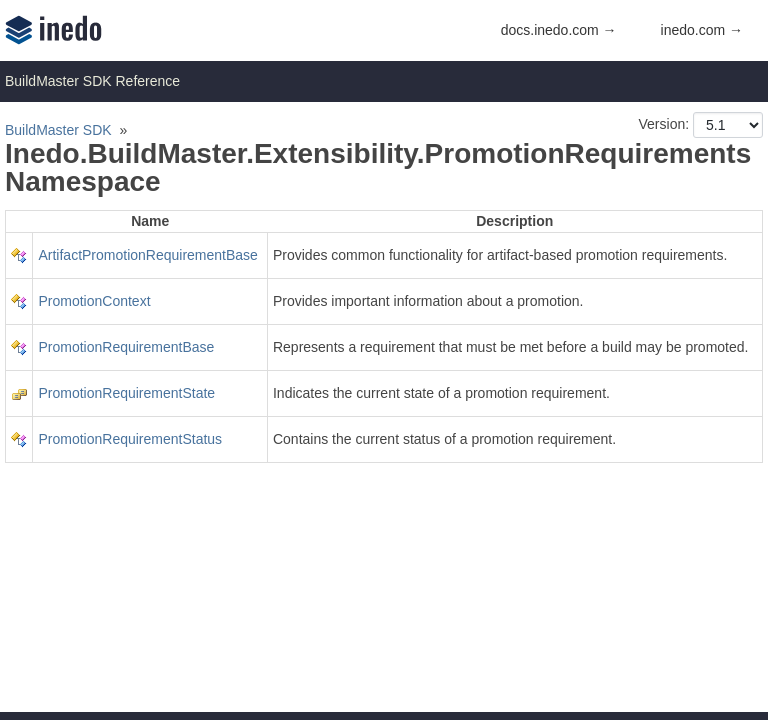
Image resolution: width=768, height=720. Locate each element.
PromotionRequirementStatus (130, 439)
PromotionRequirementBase (126, 347)
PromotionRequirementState (126, 393)
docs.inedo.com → (559, 30)
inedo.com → (702, 30)
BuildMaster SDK (58, 130)
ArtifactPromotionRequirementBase (147, 255)
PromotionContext (94, 301)
